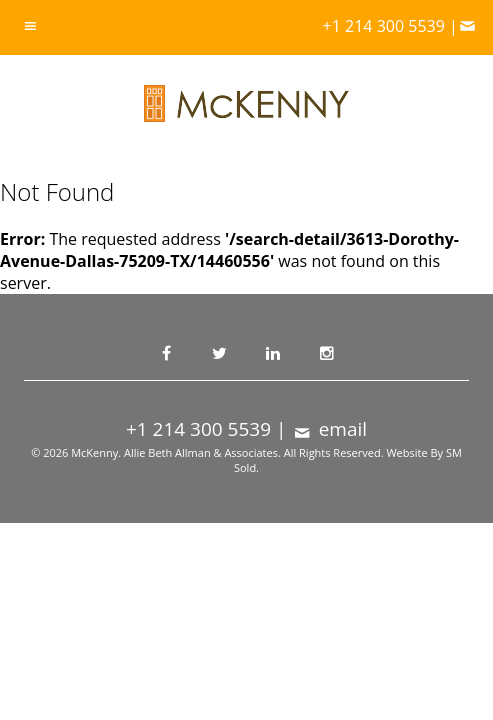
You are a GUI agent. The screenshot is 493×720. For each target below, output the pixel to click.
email (329, 429)
